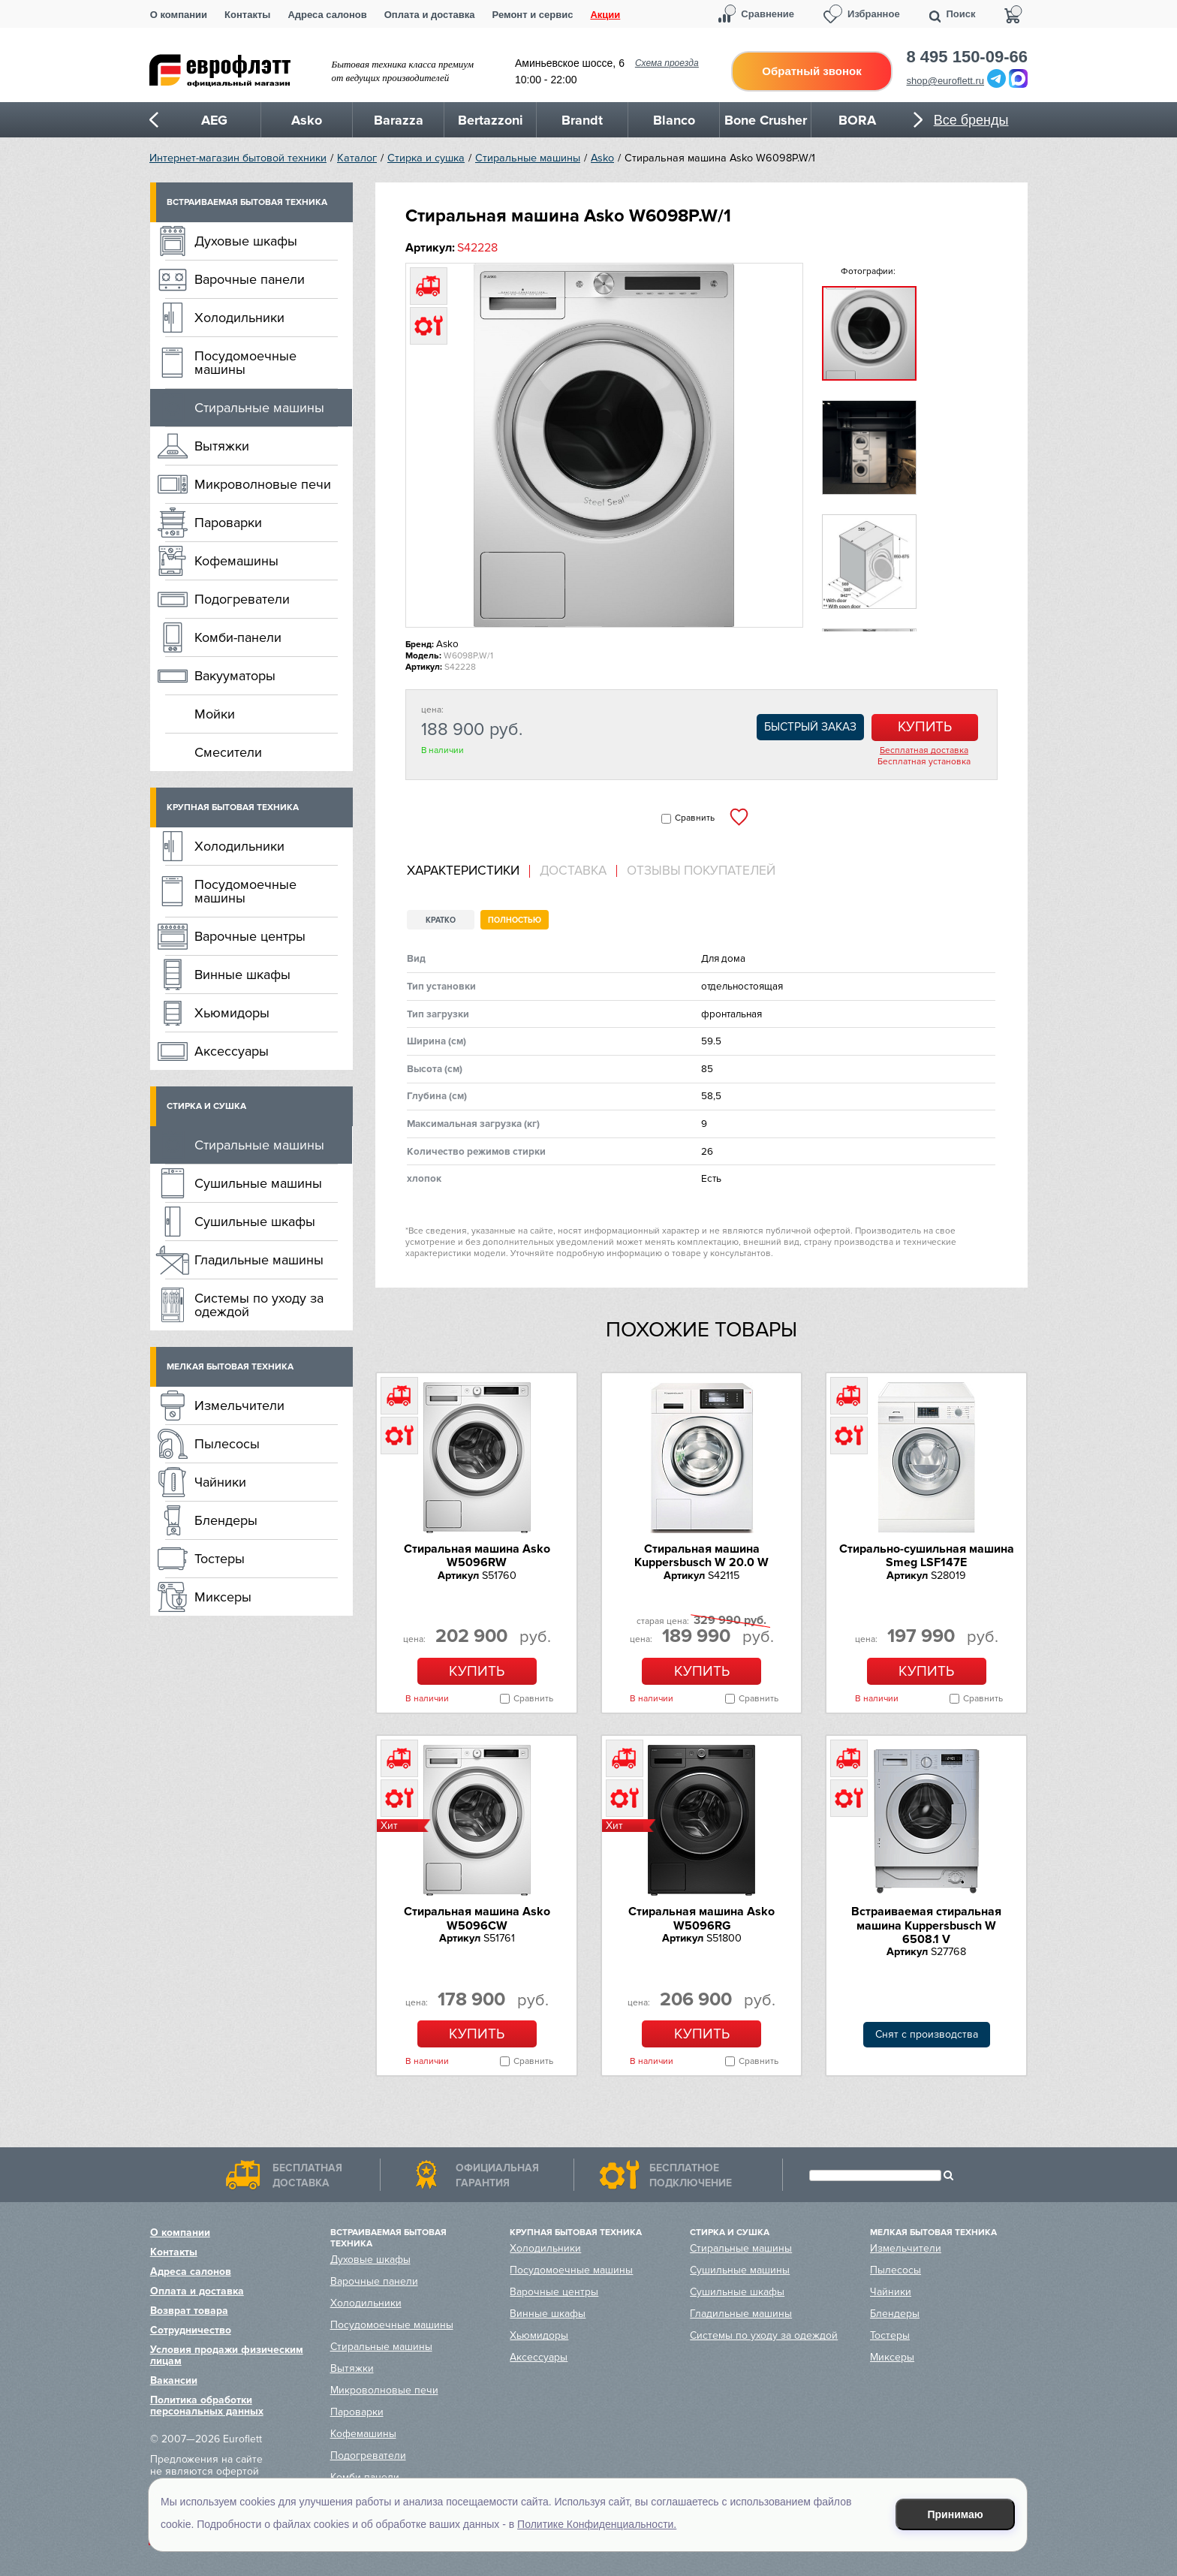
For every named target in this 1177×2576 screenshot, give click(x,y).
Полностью (514, 920)
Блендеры (225, 1520)
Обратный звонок (811, 71)
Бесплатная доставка (924, 751)
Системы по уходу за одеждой (259, 1305)
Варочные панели (249, 279)
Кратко (441, 920)
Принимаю (955, 2514)
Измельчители (239, 1405)
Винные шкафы (242, 974)
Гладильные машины (259, 1260)
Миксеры (222, 1597)
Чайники (220, 1482)
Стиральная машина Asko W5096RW (477, 1555)
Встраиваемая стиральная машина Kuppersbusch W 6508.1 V (926, 1925)
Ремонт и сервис (532, 14)
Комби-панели (237, 637)
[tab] (468, 871)
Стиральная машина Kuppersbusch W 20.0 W (701, 1555)
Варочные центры (250, 936)
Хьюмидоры (231, 1013)
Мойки (214, 714)
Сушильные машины (258, 1183)
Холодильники (239, 317)
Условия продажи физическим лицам (226, 2355)
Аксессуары (231, 1051)
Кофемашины (236, 561)
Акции (605, 14)
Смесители (228, 752)
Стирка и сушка (426, 158)
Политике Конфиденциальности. (596, 2524)
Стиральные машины (527, 158)
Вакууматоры (234, 675)
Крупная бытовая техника (233, 807)
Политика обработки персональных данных (206, 2406)
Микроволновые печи (262, 484)
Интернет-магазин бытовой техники (238, 158)
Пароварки (228, 522)
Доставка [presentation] (573, 871)
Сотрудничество (190, 2330)
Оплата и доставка (429, 14)
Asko (602, 158)
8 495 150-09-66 (967, 57)
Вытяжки (221, 446)
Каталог (357, 158)
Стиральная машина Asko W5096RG (701, 1918)
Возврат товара (189, 2310)
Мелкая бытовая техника (230, 1366)
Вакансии (173, 2380)
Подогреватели (242, 599)
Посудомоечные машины (245, 363)
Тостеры (219, 1558)
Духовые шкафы (245, 241)
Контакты (247, 14)
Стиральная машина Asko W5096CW (477, 1918)
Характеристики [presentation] (463, 871)
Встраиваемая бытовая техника (247, 202)
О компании (178, 14)
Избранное (873, 14)
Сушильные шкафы (254, 1221)
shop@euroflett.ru (946, 80)
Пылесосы (227, 1444)
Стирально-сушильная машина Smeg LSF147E (926, 1555)
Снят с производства (926, 2034)
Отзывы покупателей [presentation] (701, 871)
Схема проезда (667, 63)
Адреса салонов (326, 14)
